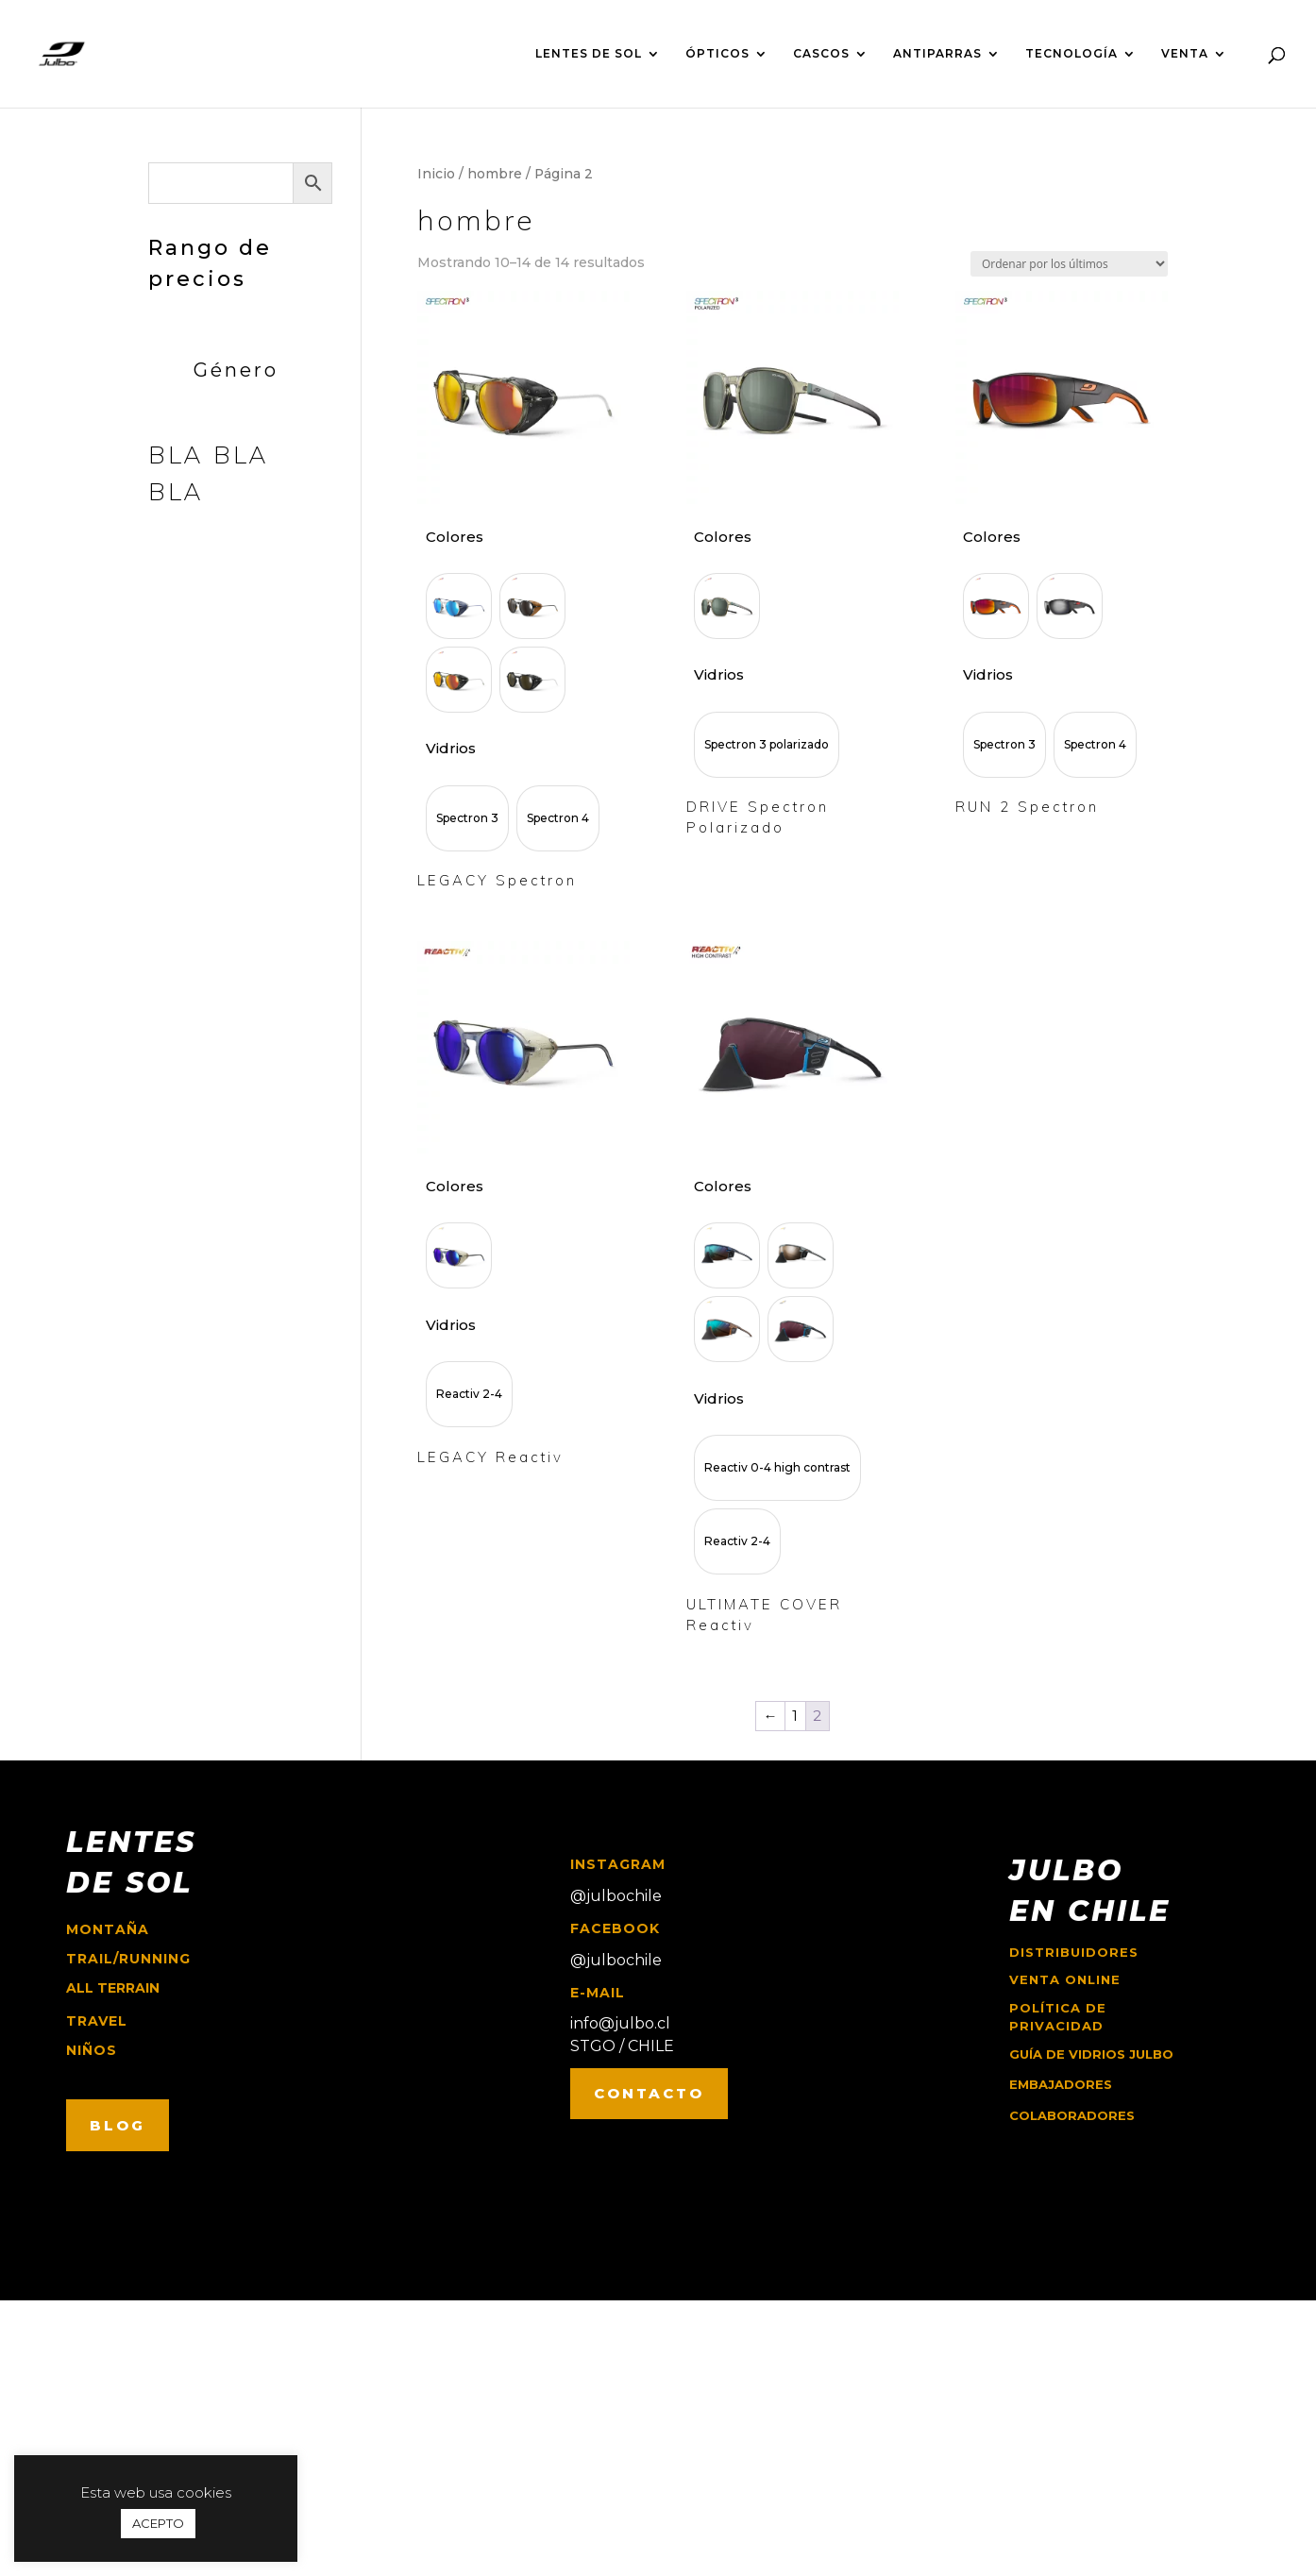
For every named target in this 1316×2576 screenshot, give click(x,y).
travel (96, 2020)
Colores (454, 537)
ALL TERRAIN (113, 1987)
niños (91, 2050)
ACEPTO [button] (158, 2523)
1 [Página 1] (795, 1716)
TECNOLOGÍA (1071, 53)
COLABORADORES (1072, 2115)
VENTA (1184, 53)
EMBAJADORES (1060, 2084)
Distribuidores (1074, 1952)
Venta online (1065, 1979)
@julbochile (616, 1896)
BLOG (117, 2125)
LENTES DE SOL (588, 53)
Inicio (436, 173)
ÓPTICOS (717, 53)
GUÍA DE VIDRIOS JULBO (1091, 2054)
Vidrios (451, 748)
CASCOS (821, 53)
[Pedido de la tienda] (1069, 264)
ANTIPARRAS (937, 53)
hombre (494, 173)
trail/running (128, 1958)
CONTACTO (649, 2093)
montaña (107, 1929)
